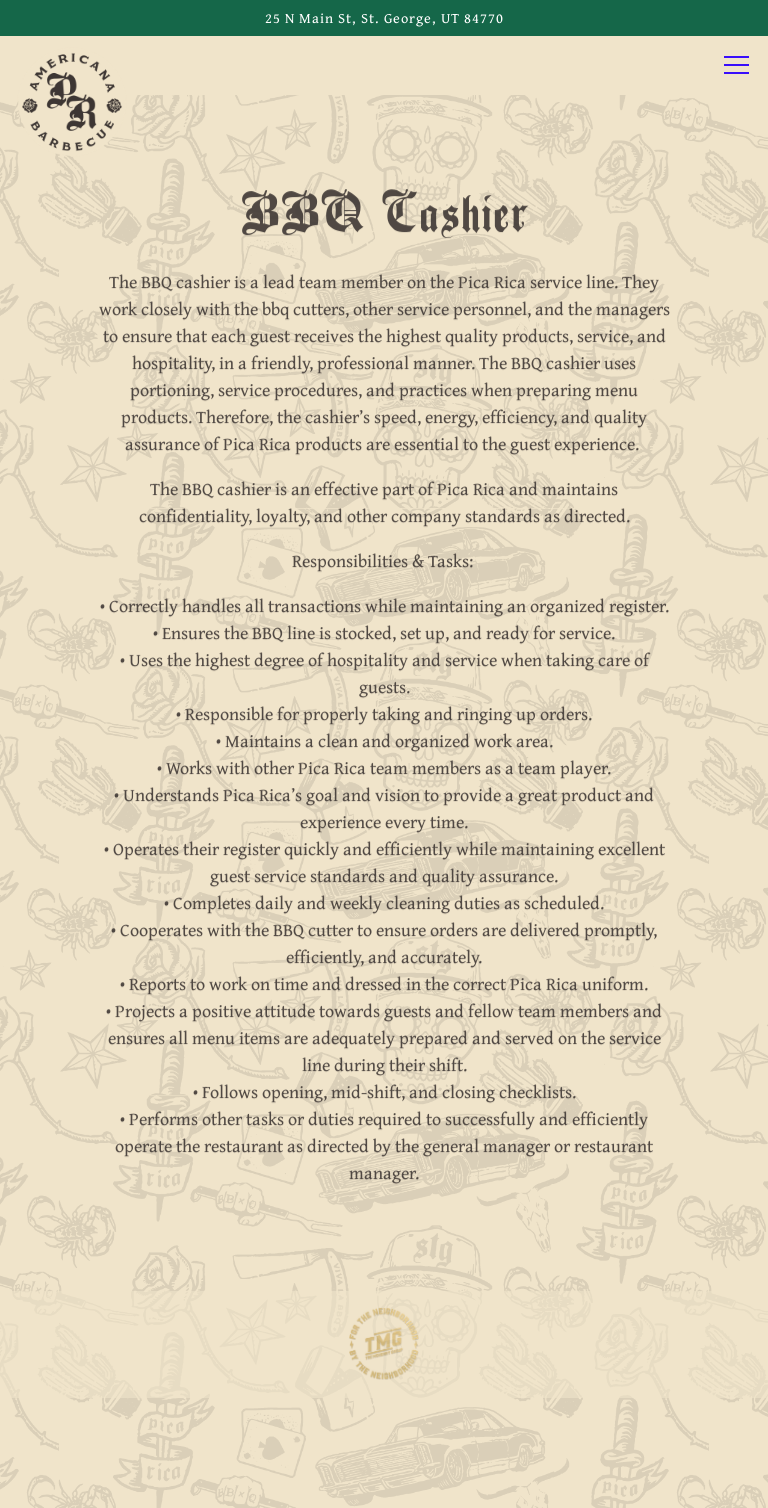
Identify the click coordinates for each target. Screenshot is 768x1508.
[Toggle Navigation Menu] (736, 65)
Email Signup (384, 1479)
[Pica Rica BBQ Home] (72, 100)
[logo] (384, 1347)
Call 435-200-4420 (384, 1419)
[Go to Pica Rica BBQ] (384, 18)
